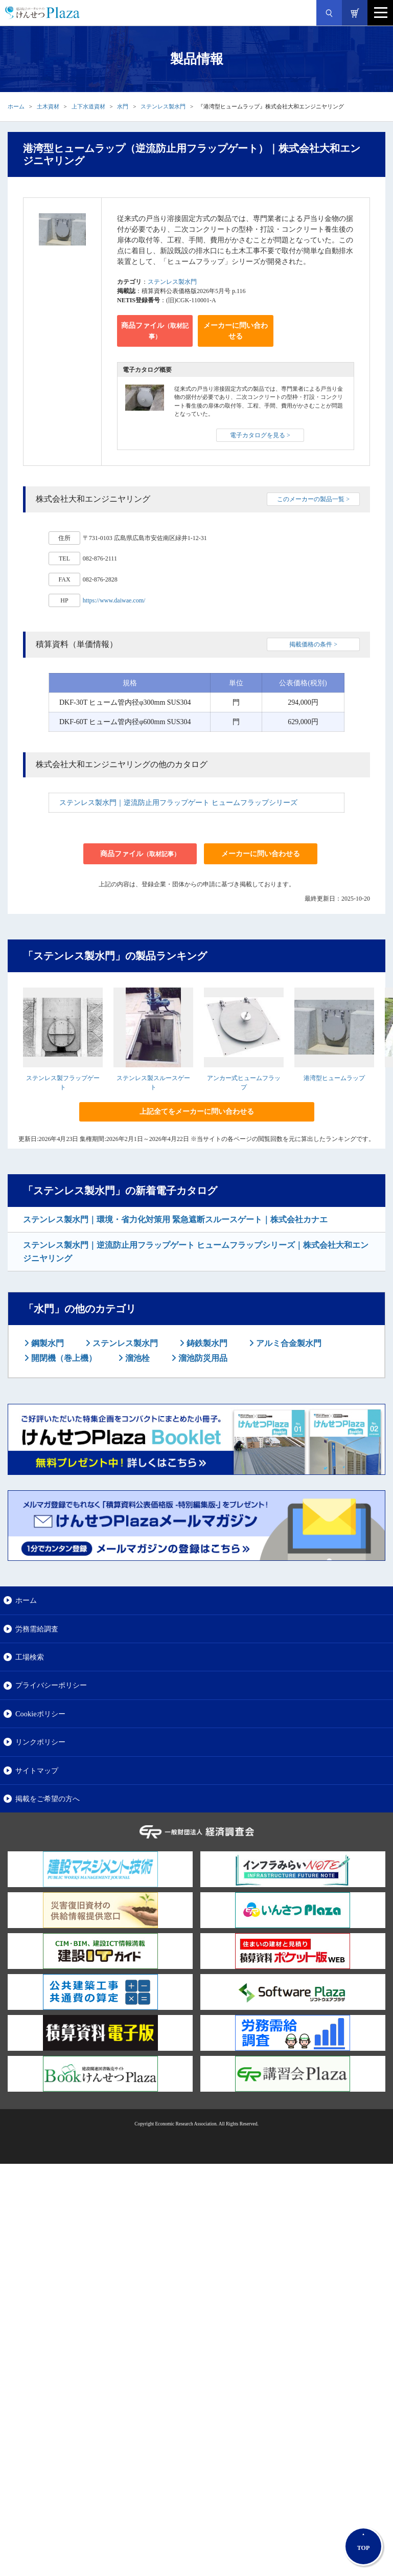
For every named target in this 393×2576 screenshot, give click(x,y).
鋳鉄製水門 (205, 1343)
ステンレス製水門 (163, 106)
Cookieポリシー (40, 1714)
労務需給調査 (36, 1629)
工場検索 (29, 1657)
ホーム (16, 106)
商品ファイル (155, 331)
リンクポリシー (40, 1742)
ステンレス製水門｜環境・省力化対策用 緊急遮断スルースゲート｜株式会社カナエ (175, 1219)
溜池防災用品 (201, 1358)
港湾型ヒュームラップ (334, 1078)
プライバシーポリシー (51, 1685)
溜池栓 (136, 1358)
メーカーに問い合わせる (235, 331)
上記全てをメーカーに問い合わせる (197, 1111)
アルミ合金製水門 (287, 1343)
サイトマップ (36, 1770)
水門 (122, 106)
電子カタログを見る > (260, 435)
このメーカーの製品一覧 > (313, 499)
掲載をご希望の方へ (47, 1799)
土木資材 (48, 106)
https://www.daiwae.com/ (114, 600)
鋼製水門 (46, 1343)
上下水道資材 (88, 106)
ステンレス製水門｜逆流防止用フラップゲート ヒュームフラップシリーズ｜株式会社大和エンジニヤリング (195, 1252)
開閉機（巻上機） (63, 1358)
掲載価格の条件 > (313, 644)
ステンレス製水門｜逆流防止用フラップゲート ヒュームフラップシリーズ (178, 803)
